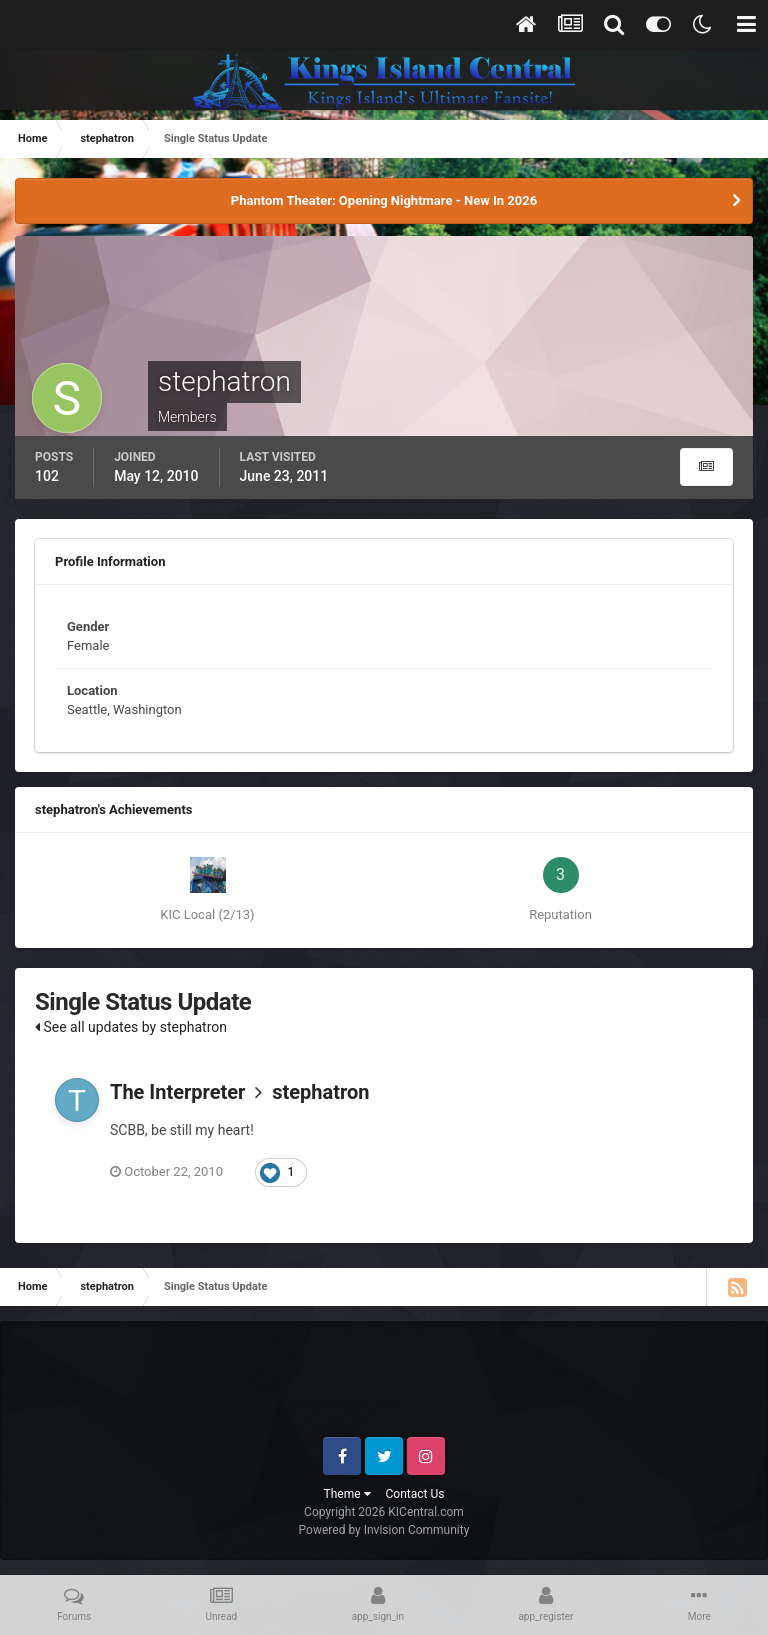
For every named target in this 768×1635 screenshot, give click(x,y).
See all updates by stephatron (131, 1027)
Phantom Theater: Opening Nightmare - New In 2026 (384, 200)
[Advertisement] (385, 1387)
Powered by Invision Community (384, 1530)
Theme (347, 1494)
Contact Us (415, 1494)
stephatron (320, 1092)
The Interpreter (177, 1092)
